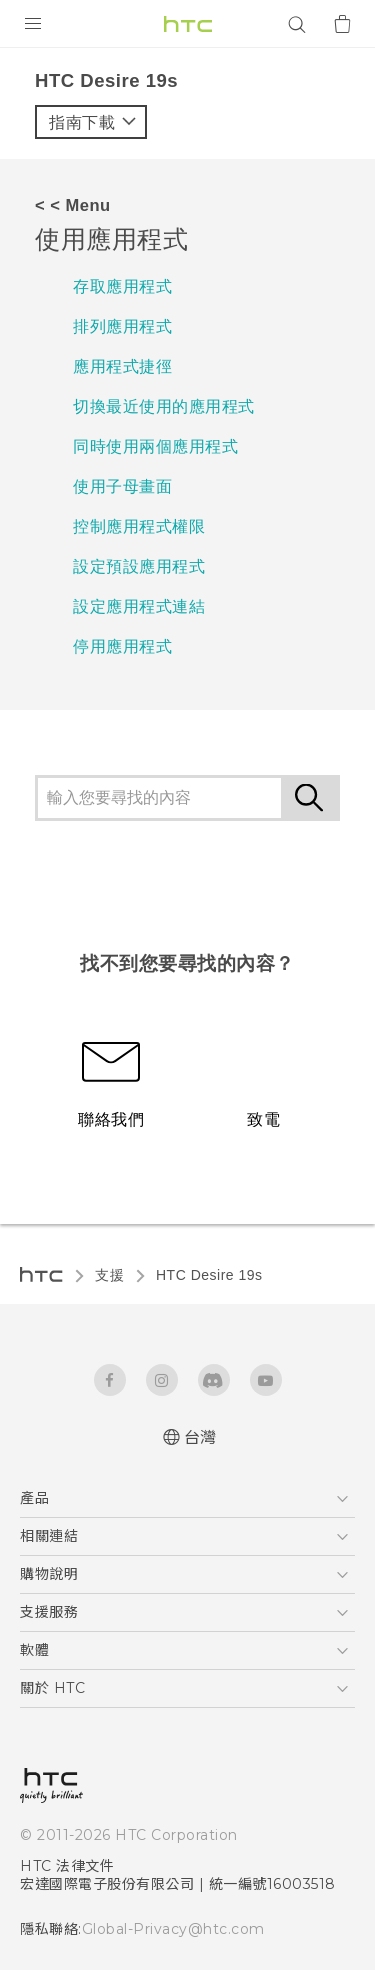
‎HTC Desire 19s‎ (209, 1275)
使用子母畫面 (122, 486)
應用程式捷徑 (122, 366)
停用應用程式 (122, 646)
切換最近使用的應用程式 (164, 406)
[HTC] (188, 24)
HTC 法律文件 (67, 1866)
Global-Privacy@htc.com (173, 1929)
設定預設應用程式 (139, 566)
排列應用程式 (122, 326)
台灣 (200, 1437)
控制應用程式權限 (139, 526)
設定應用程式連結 (139, 606)
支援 (109, 1275)
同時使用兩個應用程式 (155, 446)
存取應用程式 (122, 286)
